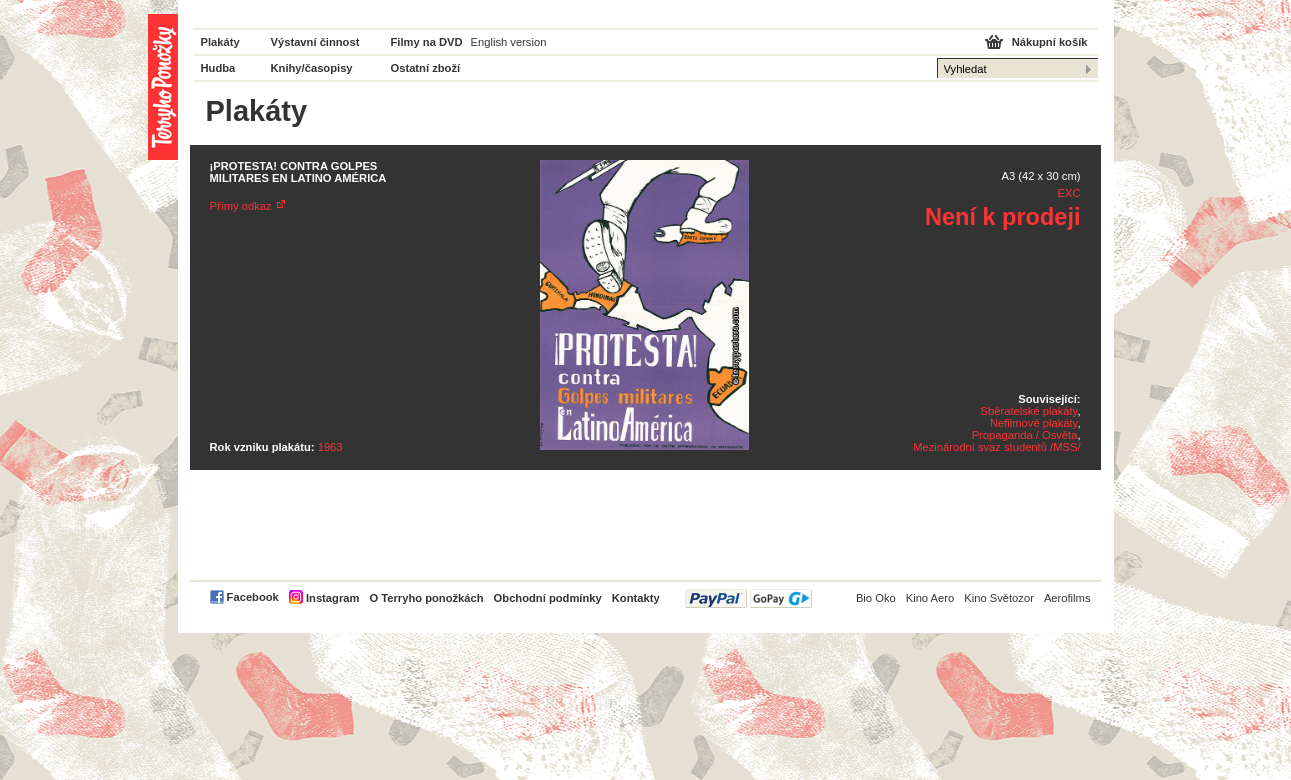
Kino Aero (930, 598)
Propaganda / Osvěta (1025, 435)
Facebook (253, 597)
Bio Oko (876, 598)
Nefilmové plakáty (1033, 423)
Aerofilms (1067, 598)
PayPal (748, 598)
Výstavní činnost (315, 42)
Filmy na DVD (427, 42)
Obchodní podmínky (548, 598)
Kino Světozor (999, 598)
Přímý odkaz (241, 206)
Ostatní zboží (426, 68)
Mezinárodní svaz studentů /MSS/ (996, 447)
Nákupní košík (1050, 42)
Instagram (332, 598)
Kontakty (636, 598)
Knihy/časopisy (312, 68)
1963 (330, 447)
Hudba (218, 68)
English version (509, 42)
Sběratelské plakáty (1029, 411)
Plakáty (220, 42)
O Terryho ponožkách (426, 598)
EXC (1068, 193)
